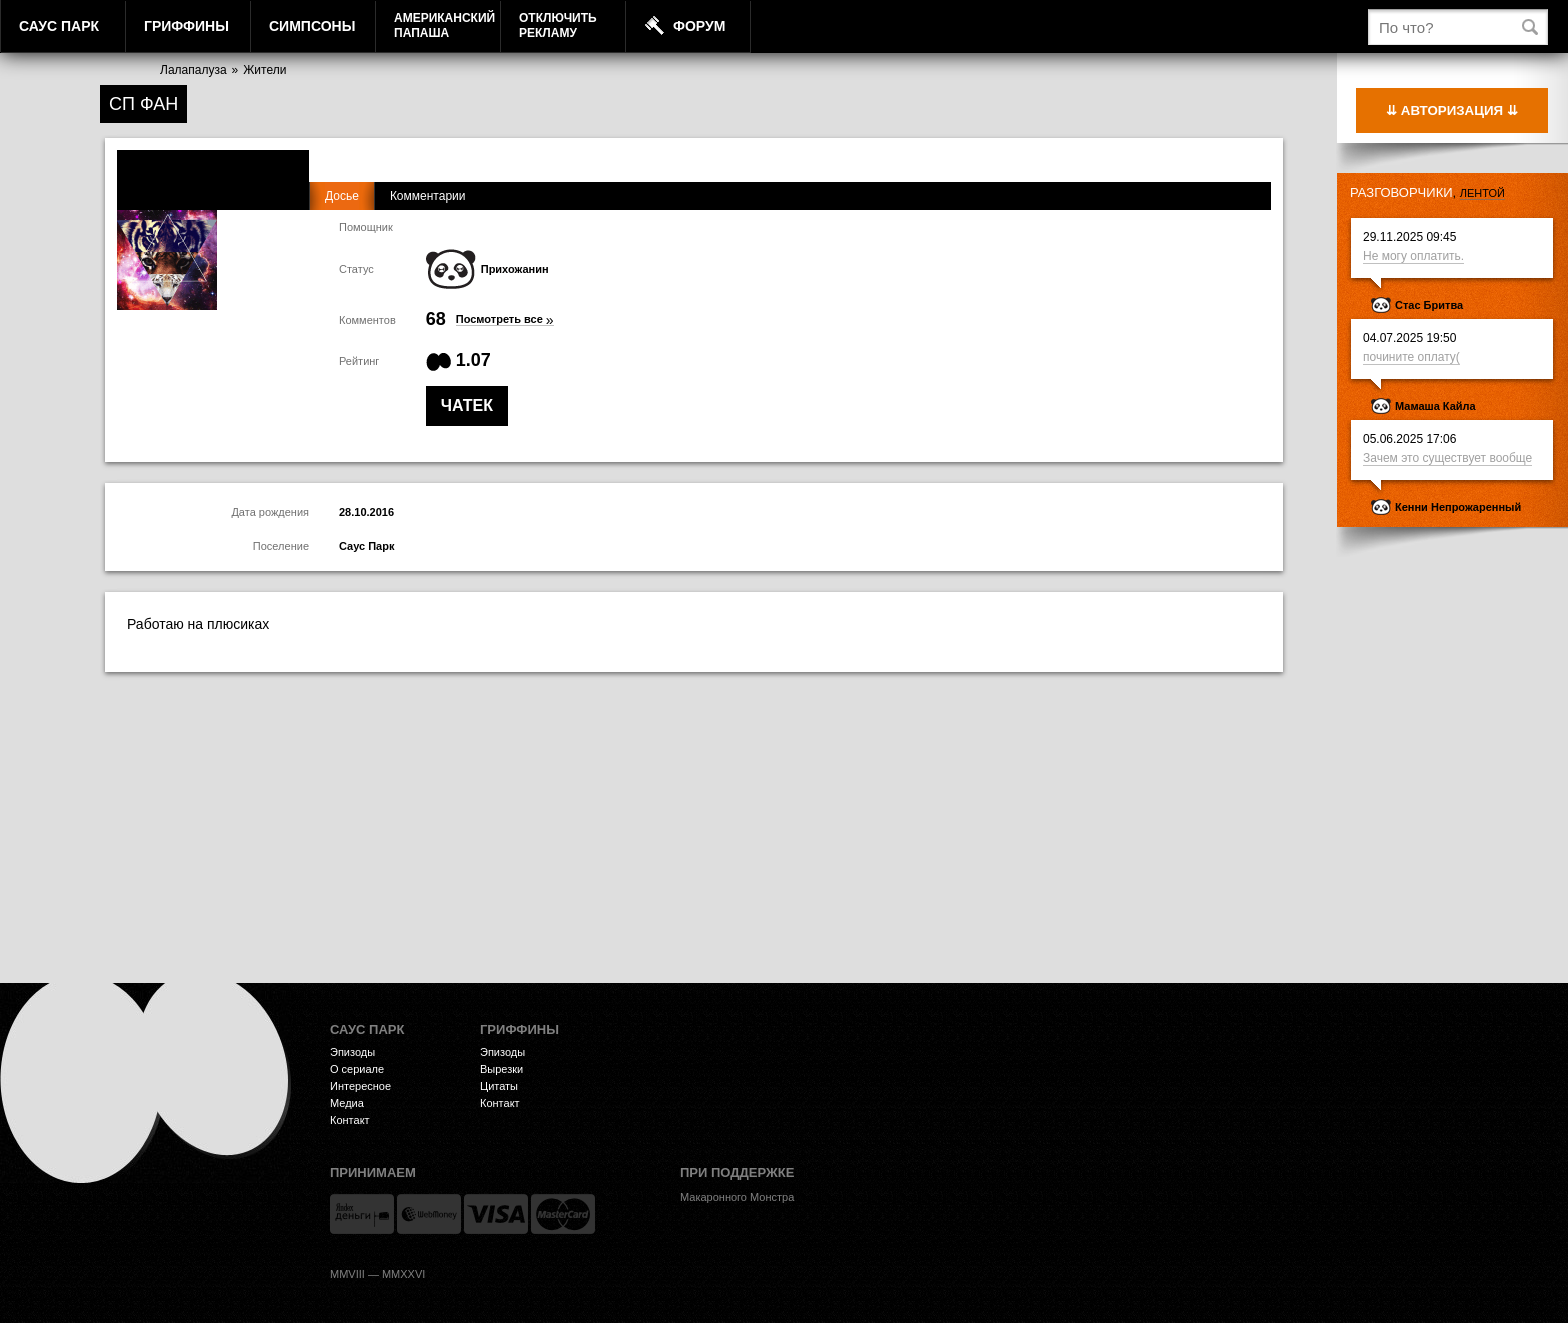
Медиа (347, 1103)
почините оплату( (1411, 357)
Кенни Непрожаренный (1458, 507)
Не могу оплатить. (1413, 256)
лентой (1482, 193)
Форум (699, 26)
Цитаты (499, 1086)
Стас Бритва (1429, 305)
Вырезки (501, 1069)
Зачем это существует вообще (1447, 458)
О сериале (357, 1069)
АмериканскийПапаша (444, 25)
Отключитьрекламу (558, 25)
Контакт (350, 1120)
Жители (264, 70)
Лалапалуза (193, 70)
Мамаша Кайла (1435, 406)
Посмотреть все (505, 319)
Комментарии (428, 196)
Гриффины (186, 26)
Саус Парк (59, 26)
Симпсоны (312, 26)
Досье (342, 196)
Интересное (360, 1086)
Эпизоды (352, 1052)
